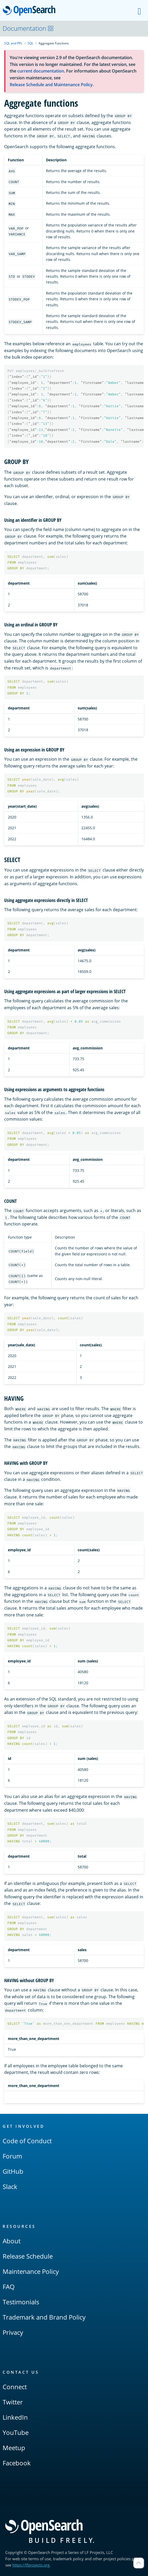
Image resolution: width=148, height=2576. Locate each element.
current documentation (40, 71)
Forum (12, 2156)
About (11, 2241)
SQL (30, 43)
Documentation (28, 28)
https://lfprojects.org (31, 2565)
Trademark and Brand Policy (44, 2317)
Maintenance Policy (31, 2271)
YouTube (16, 2432)
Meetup (14, 2447)
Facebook (17, 2463)
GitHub (13, 2171)
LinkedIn (15, 2417)
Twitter (13, 2402)
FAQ (9, 2286)
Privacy (13, 2332)
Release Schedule (28, 2256)
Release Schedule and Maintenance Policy (51, 84)
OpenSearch (30, 11)
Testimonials (21, 2301)
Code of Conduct (27, 2140)
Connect (15, 2386)
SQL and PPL (13, 43)
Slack (10, 2186)
